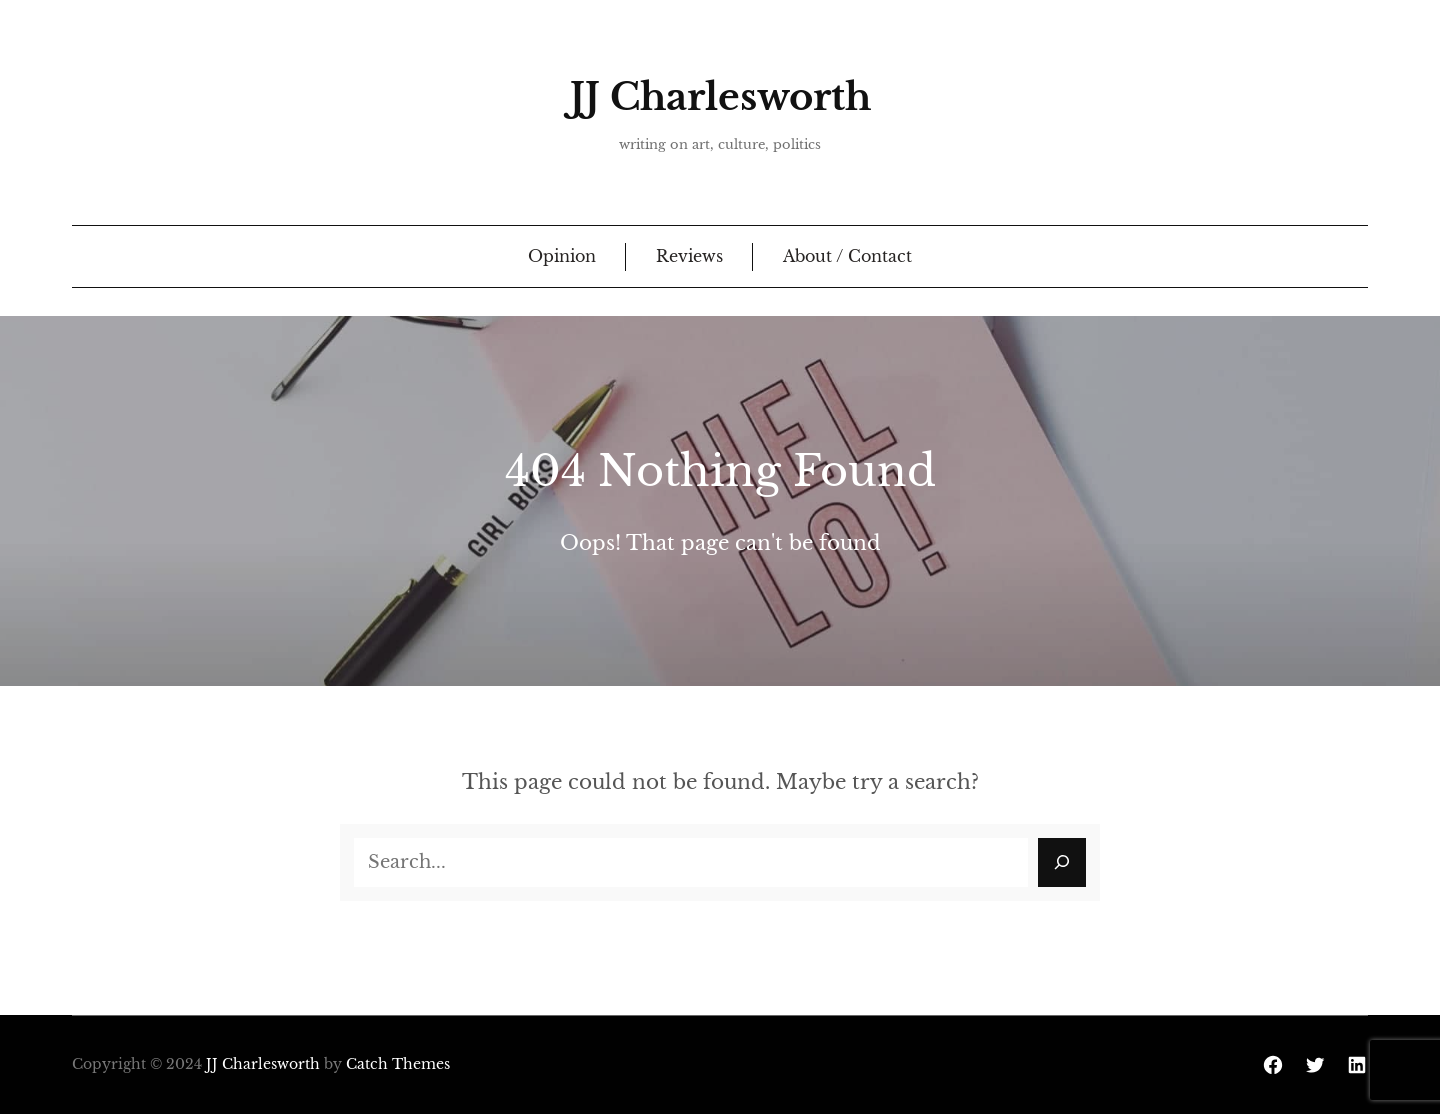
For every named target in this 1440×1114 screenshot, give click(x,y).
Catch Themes (398, 1064)
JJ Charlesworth (720, 97)
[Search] (1062, 862)
